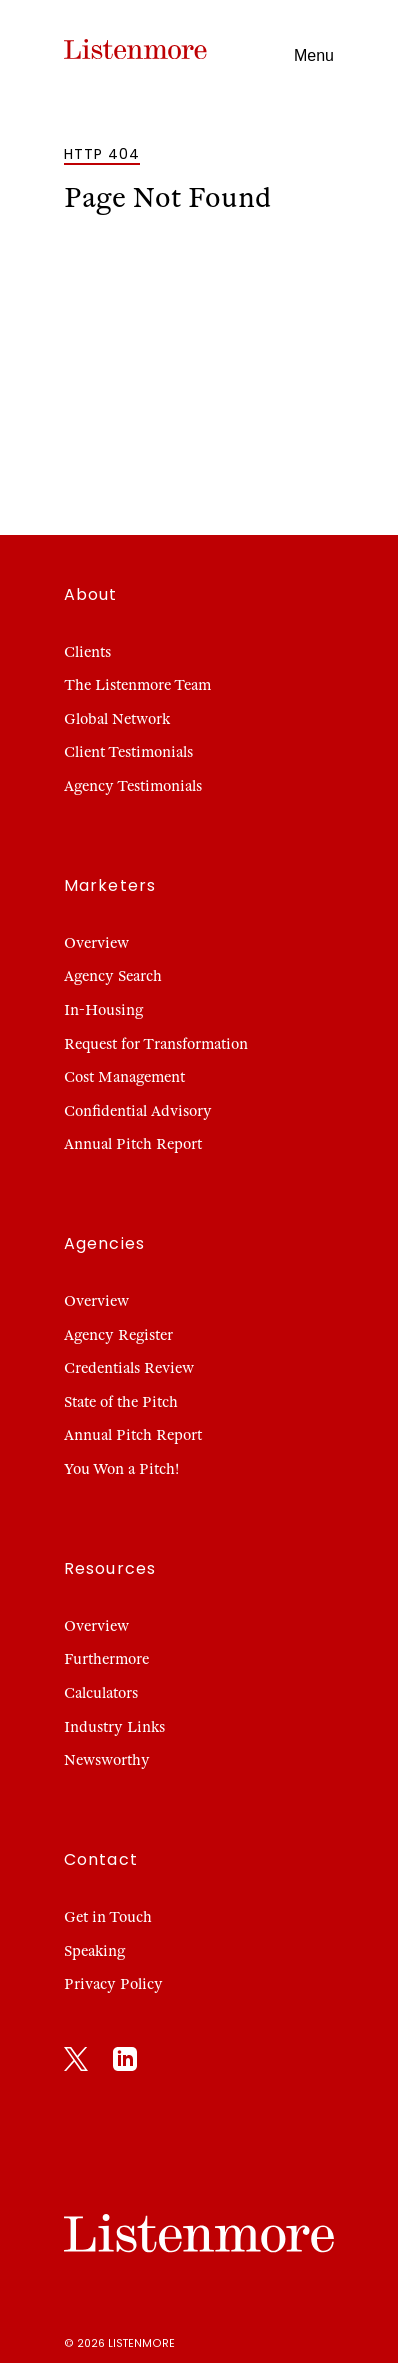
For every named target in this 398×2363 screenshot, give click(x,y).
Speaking (94, 1951)
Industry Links (114, 1727)
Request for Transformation (156, 1044)
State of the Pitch (121, 1402)
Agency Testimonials (133, 786)
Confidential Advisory (138, 1111)
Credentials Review (129, 1368)
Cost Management (124, 1077)
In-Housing (103, 1010)
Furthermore (106, 1659)
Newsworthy (107, 1760)
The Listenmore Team (137, 685)
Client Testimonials (128, 752)
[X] (76, 2063)
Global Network (117, 719)
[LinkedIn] (125, 2063)
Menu (314, 55)
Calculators (101, 1693)
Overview (96, 943)
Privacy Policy (113, 1984)
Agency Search (113, 976)
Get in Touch (108, 1917)
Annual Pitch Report (133, 1144)
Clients (87, 652)
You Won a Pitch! (121, 1469)
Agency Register (118, 1335)
